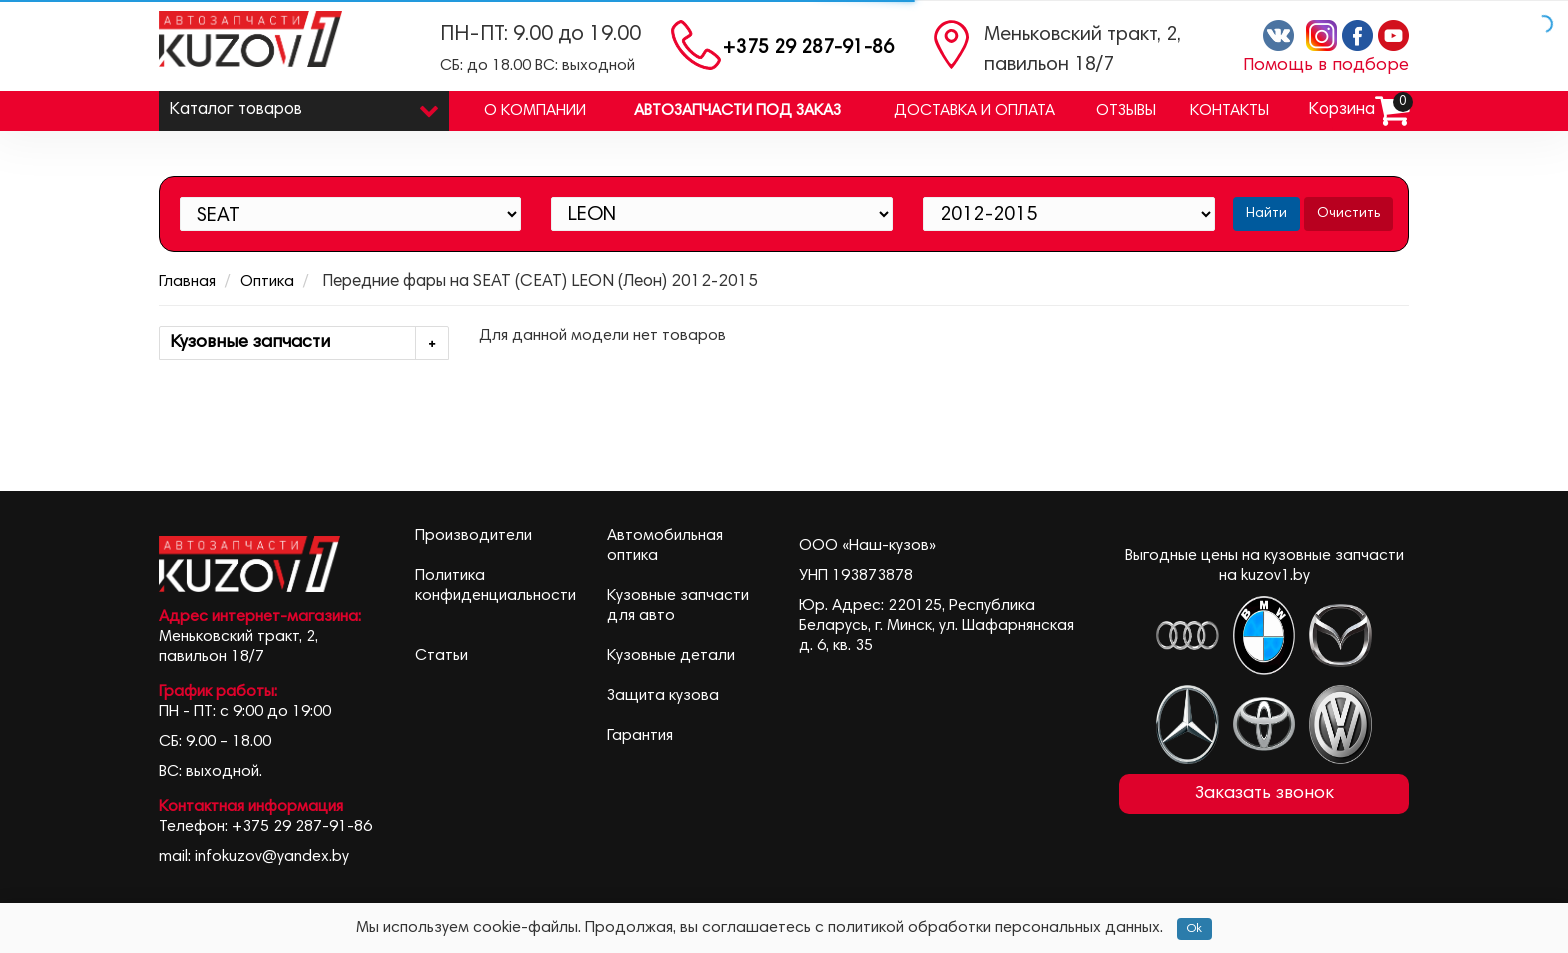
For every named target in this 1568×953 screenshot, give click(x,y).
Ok (1194, 929)
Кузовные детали (671, 656)
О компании (535, 111)
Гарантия (640, 736)
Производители (473, 536)
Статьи (441, 656)
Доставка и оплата (974, 111)
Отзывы (1126, 111)
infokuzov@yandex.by (272, 857)
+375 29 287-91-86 (808, 48)
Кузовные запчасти (309, 343)
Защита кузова (663, 696)
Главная (187, 282)
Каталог (304, 105)
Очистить (1348, 214)
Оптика (267, 282)
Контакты (1229, 111)
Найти (1266, 214)
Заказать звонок (1264, 794)
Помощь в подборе (1326, 66)
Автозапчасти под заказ (737, 111)
